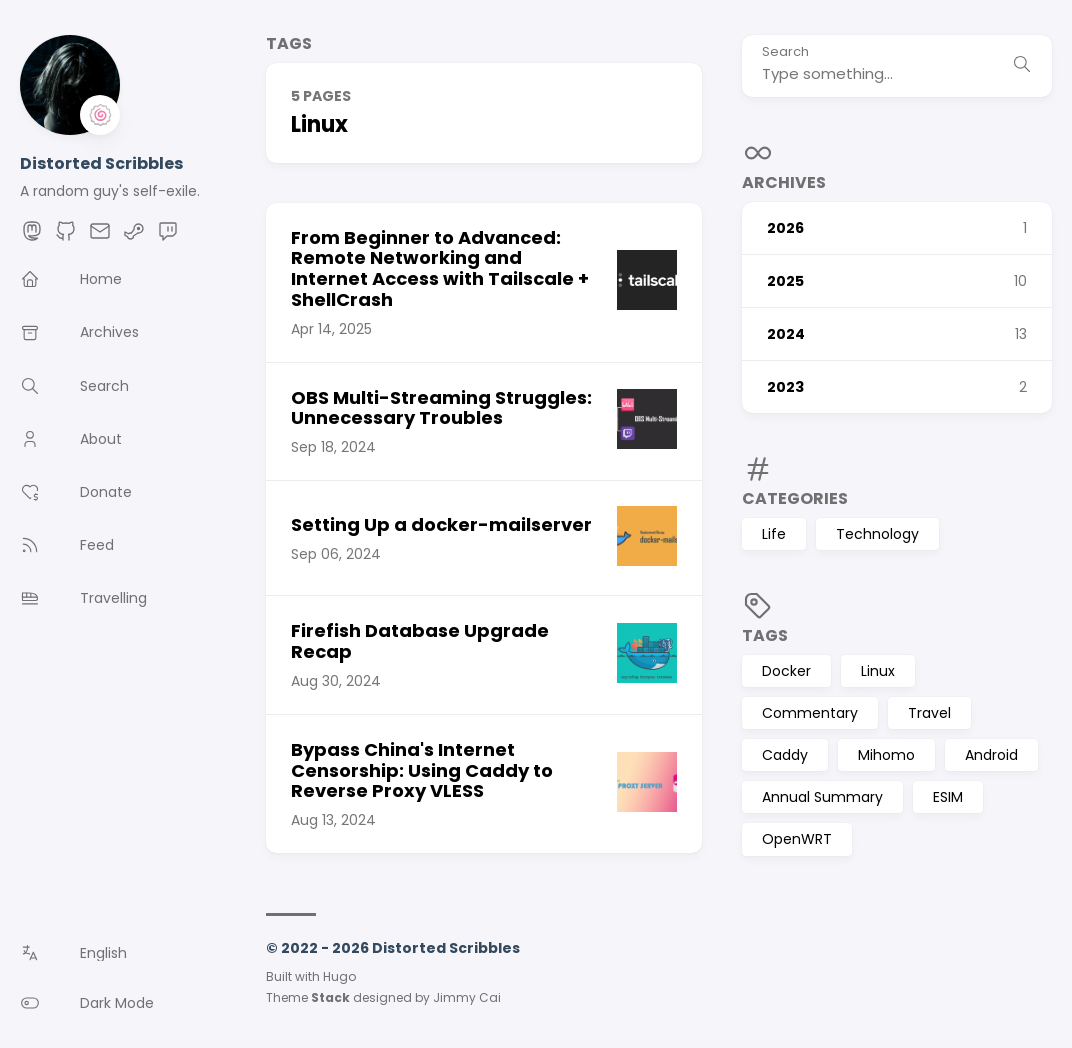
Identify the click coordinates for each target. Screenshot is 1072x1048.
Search (785, 52)
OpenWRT (797, 839)
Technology (877, 534)
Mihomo (886, 755)
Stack (330, 997)
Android (991, 755)
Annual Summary (822, 797)
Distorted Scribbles (101, 163)
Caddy (785, 755)
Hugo (339, 976)
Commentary (810, 713)
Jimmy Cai (467, 997)
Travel (929, 713)
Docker (786, 671)
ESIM (948, 797)
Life (774, 534)
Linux (878, 671)
